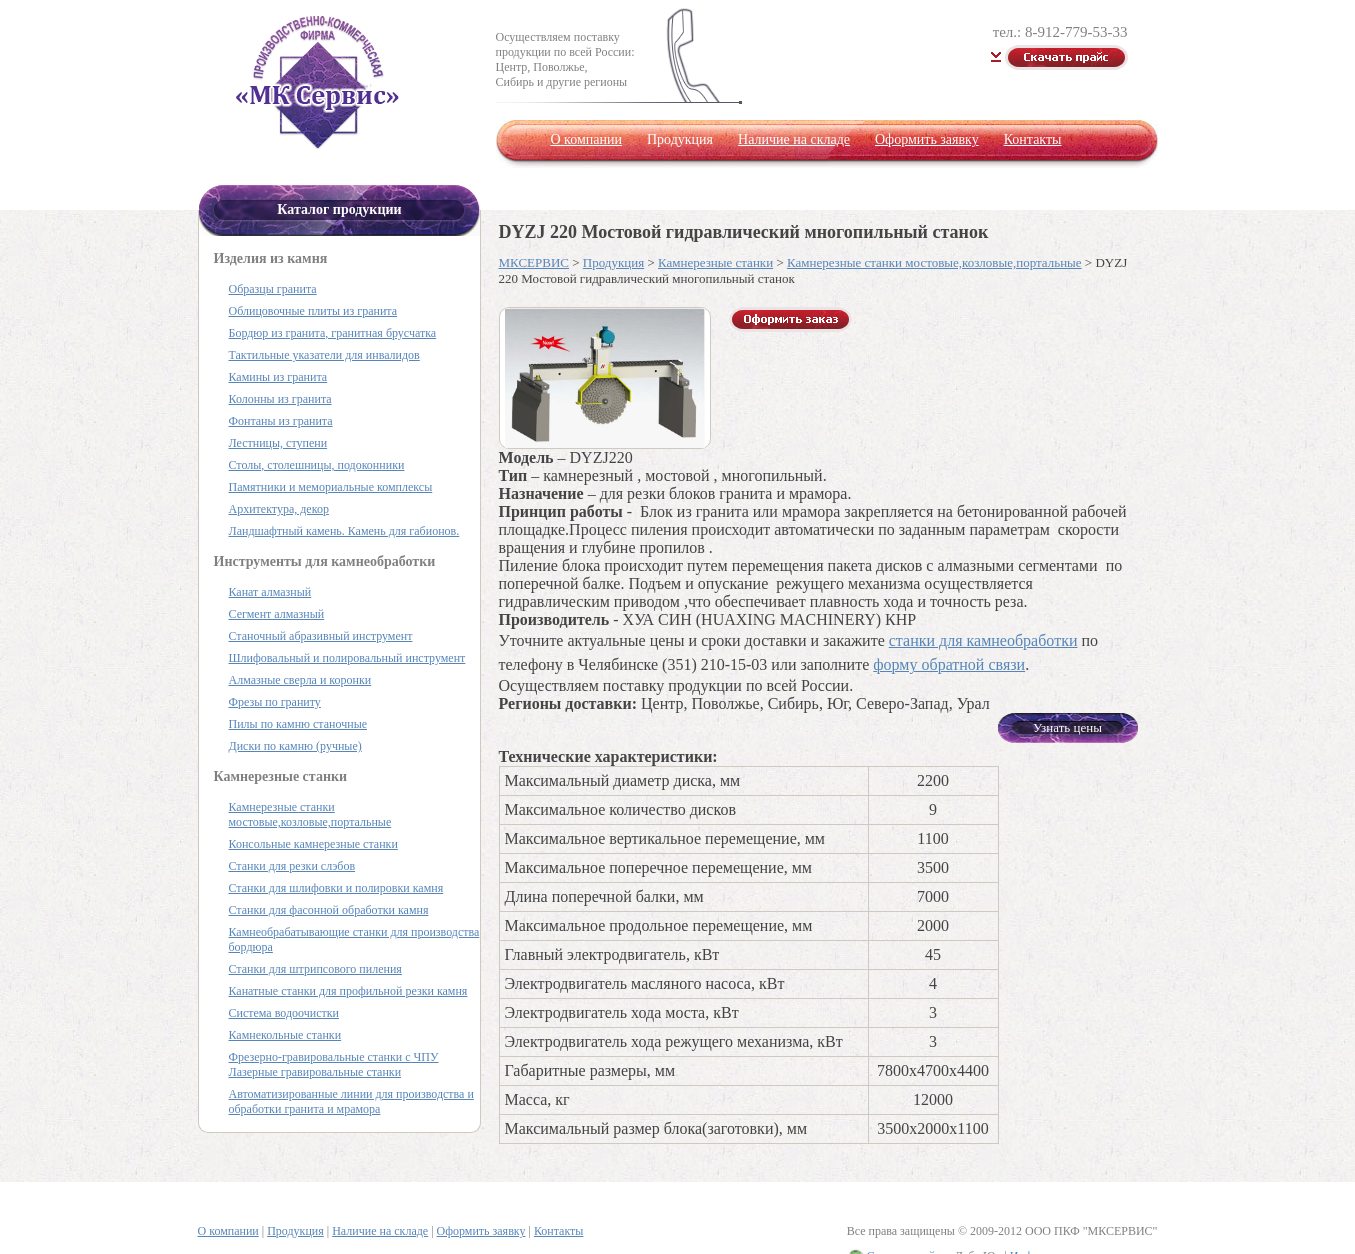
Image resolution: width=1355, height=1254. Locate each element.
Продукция (613, 262)
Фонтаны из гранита (281, 421)
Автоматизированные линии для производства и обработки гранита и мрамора (351, 1101)
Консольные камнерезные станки (313, 844)
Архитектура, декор (279, 509)
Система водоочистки (284, 1013)
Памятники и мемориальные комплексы (331, 487)
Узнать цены (1067, 727)
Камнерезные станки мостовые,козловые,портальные (934, 262)
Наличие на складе (794, 139)
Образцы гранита (273, 289)
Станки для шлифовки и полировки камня (336, 888)
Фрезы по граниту (275, 702)
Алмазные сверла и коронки (300, 680)
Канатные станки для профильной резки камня (348, 991)
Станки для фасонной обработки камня (329, 910)
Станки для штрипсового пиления (315, 969)
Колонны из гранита (280, 399)
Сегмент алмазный (277, 614)
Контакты (1033, 139)
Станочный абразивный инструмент (321, 636)
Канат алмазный (270, 592)
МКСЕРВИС (534, 262)
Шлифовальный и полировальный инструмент (347, 658)
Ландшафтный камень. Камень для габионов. (344, 531)
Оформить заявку (927, 139)
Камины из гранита (278, 377)
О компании (586, 139)
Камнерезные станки (715, 262)
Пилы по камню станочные (298, 724)
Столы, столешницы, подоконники (317, 465)
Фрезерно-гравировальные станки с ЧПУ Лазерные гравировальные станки (334, 1064)
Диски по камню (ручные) (295, 746)
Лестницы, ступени (278, 443)
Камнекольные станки (285, 1035)
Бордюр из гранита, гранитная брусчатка (333, 333)
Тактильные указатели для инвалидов (324, 355)
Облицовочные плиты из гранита (313, 311)
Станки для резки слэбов (292, 866)
